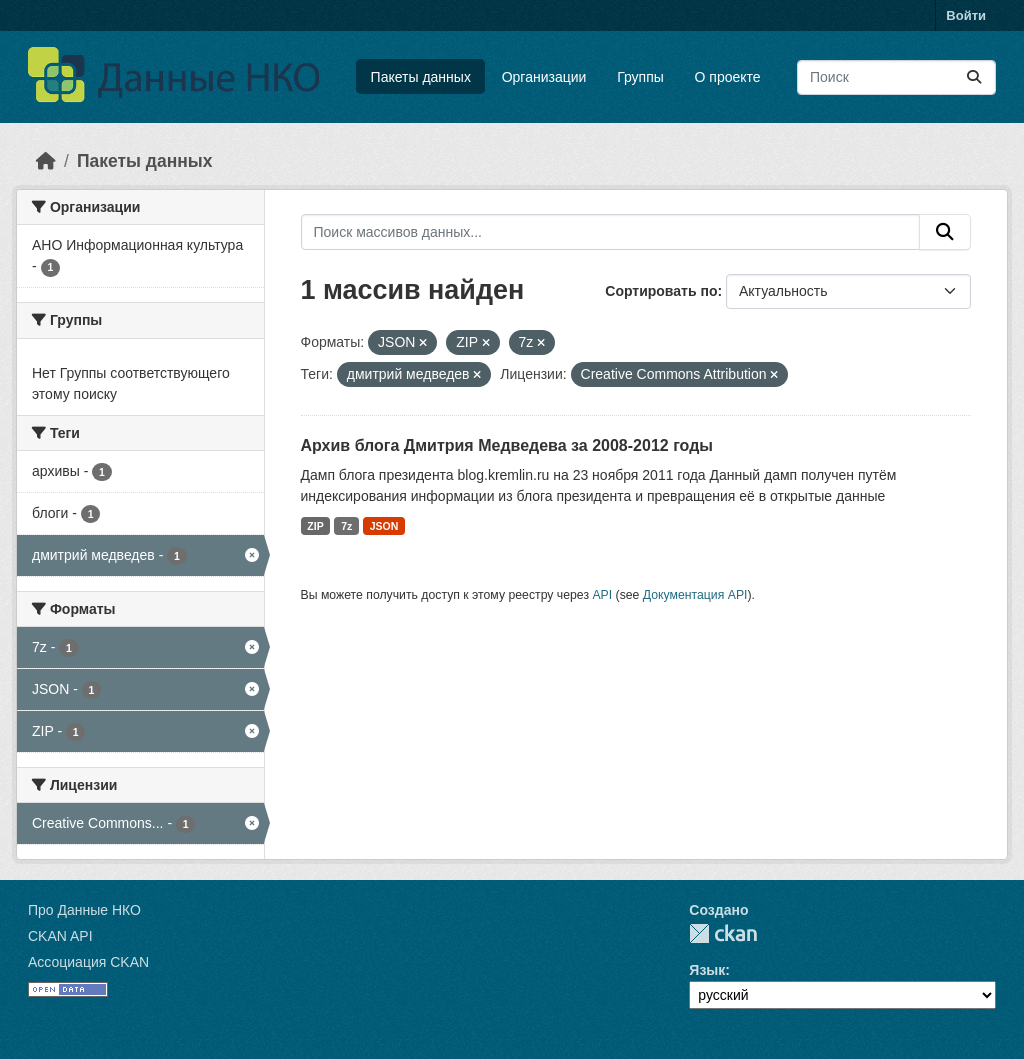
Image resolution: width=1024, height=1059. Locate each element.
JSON (384, 526)
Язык (707, 970)
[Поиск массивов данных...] (896, 77)
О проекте (728, 77)
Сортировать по (661, 291)
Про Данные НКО (84, 910)
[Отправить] (974, 77)
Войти (966, 15)
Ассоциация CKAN (88, 962)
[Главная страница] (46, 161)
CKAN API (60, 936)
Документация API (695, 595)
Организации (544, 77)
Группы (640, 77)
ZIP (315, 526)
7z (346, 526)
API (602, 595)
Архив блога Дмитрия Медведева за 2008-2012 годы (507, 445)
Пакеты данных (421, 77)
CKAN (723, 933)
